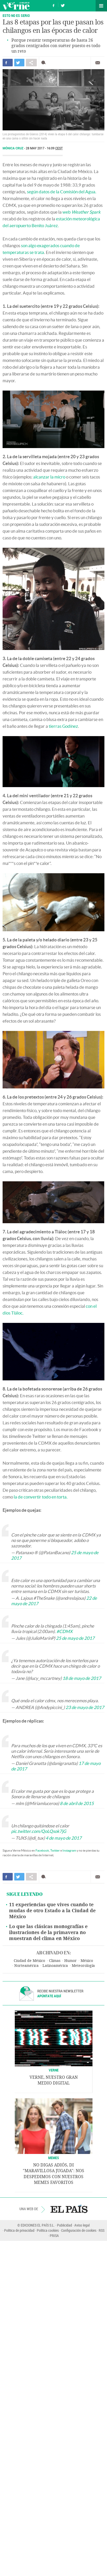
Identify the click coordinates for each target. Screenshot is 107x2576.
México (87, 1961)
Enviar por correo (97, 63)
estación (64, 218)
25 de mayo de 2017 (75, 1638)
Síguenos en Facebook (53, 5)
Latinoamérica (55, 1965)
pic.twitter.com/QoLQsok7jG (38, 1831)
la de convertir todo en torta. (41, 1496)
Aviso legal (82, 2225)
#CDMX (64, 1631)
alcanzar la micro (49, 476)
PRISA (54, 2235)
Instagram (69, 1850)
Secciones (101, 5)
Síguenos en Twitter (62, 5)
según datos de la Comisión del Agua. (61, 191)
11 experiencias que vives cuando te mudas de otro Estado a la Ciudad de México (52, 1911)
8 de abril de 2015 (77, 1803)
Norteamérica (26, 1965)
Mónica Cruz (13, 148)
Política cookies (48, 2230)
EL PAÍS (69, 2209)
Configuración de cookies (78, 2230)
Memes (53, 2157)
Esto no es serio (16, 15)
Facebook (42, 1850)
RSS (101, 2230)
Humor (70, 1961)
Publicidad (64, 2225)
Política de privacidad (19, 2230)
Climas (54, 1961)
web (81, 211)
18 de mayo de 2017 (81, 1678)
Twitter (55, 1850)
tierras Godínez (63, 726)
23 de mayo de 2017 (85, 1707)
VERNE (54, 2070)
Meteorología (83, 1965)
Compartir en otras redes (31, 62)
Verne (16, 6)
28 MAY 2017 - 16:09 (44, 148)
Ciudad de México (29, 1961)
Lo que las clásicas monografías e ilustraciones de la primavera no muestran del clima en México (48, 1932)
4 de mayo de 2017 (64, 1837)
